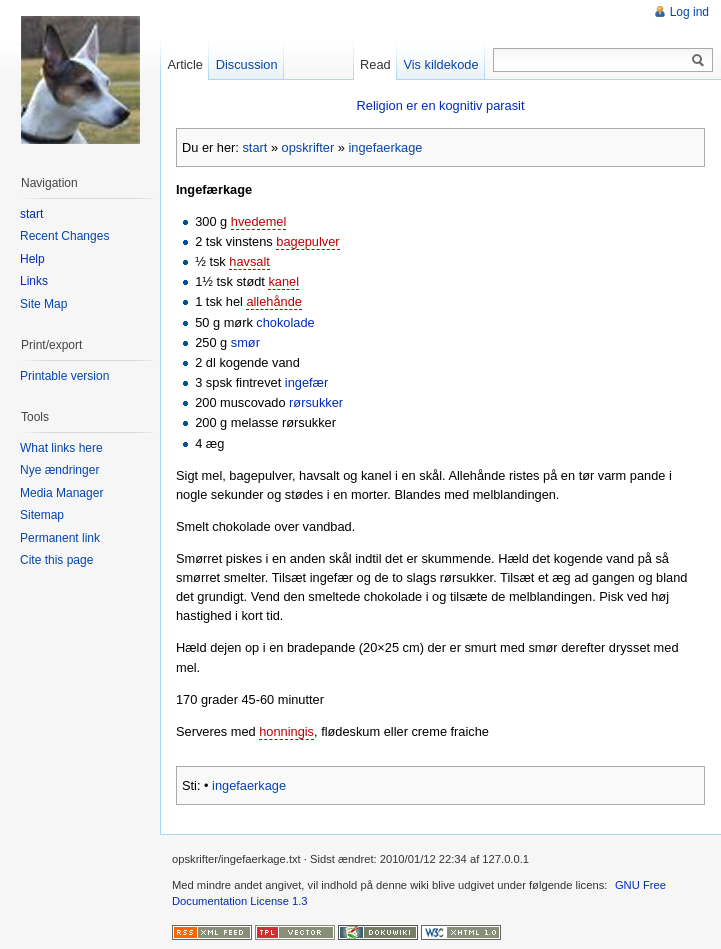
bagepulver (307, 241)
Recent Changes (64, 236)
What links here (61, 448)
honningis (286, 731)
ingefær (306, 382)
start (254, 147)
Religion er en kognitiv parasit (441, 105)
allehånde (274, 301)
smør (245, 342)
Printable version (64, 376)
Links (34, 281)
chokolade (285, 322)
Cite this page (56, 560)
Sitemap (42, 515)
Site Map (43, 304)
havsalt (249, 261)
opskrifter (308, 147)
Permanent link (60, 538)
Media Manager (61, 493)
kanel (283, 281)
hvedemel (259, 221)
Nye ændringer (59, 470)
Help (32, 259)
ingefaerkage (385, 147)
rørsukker (316, 402)
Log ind (689, 12)
